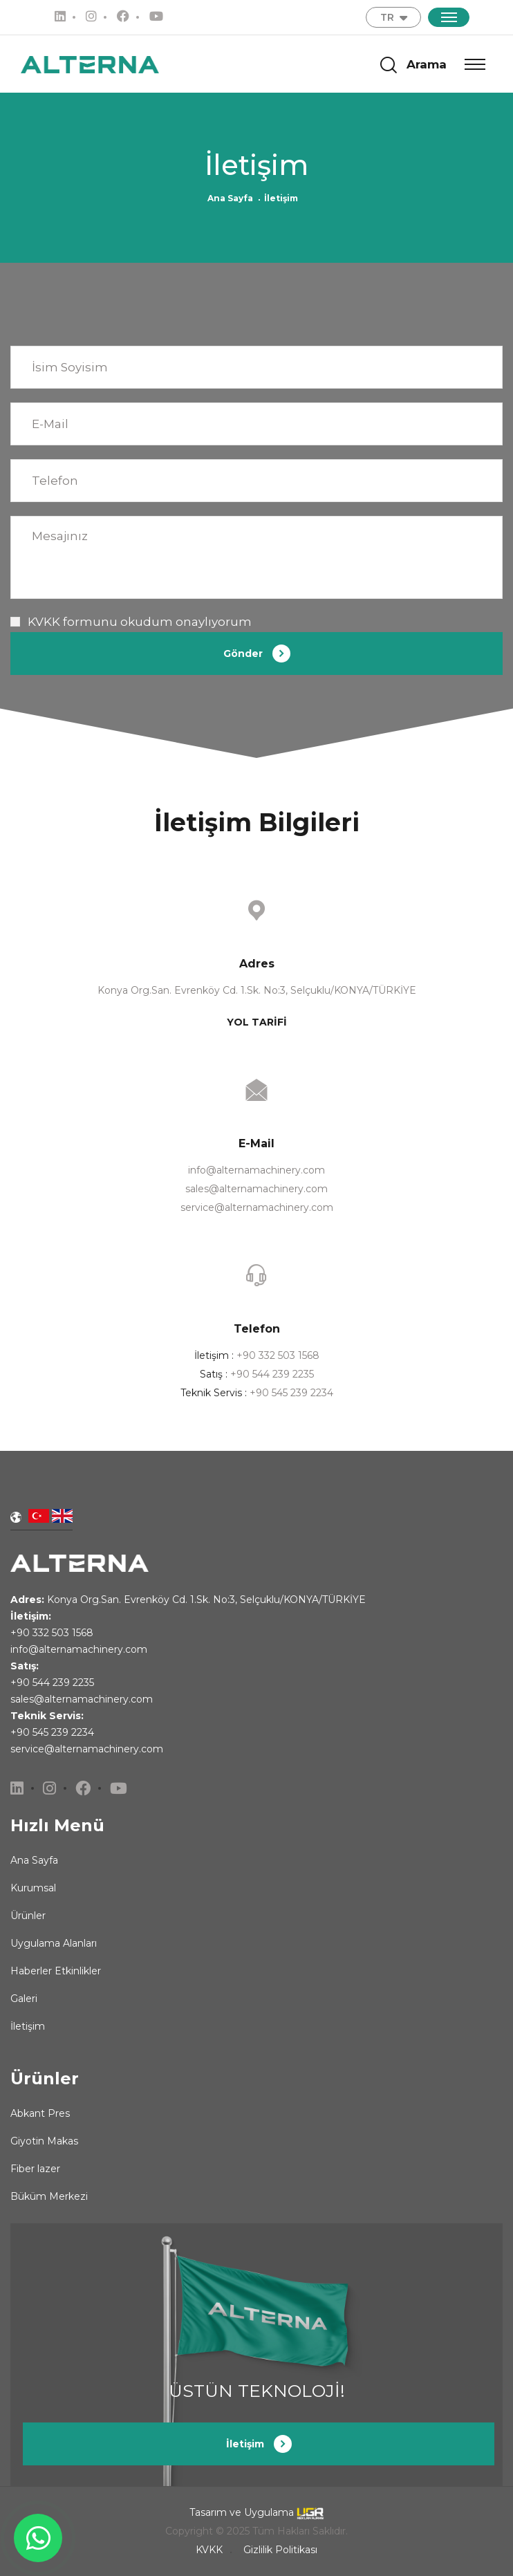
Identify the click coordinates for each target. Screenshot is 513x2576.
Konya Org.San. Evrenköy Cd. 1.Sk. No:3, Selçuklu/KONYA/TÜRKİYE (206, 1599)
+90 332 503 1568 (277, 1355)
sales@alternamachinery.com (256, 1189)
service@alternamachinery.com (256, 1207)
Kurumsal (33, 1888)
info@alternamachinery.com (256, 1170)
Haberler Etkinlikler (55, 1971)
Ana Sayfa (230, 198)
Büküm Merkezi (49, 2196)
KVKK (44, 622)
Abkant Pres (40, 2113)
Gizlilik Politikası (280, 2549)
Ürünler (28, 1915)
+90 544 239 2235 (272, 1374)
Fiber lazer (35, 2168)
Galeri (23, 1998)
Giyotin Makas (44, 2141)
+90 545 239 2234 (291, 1393)
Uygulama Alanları (53, 1943)
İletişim (27, 2026)
